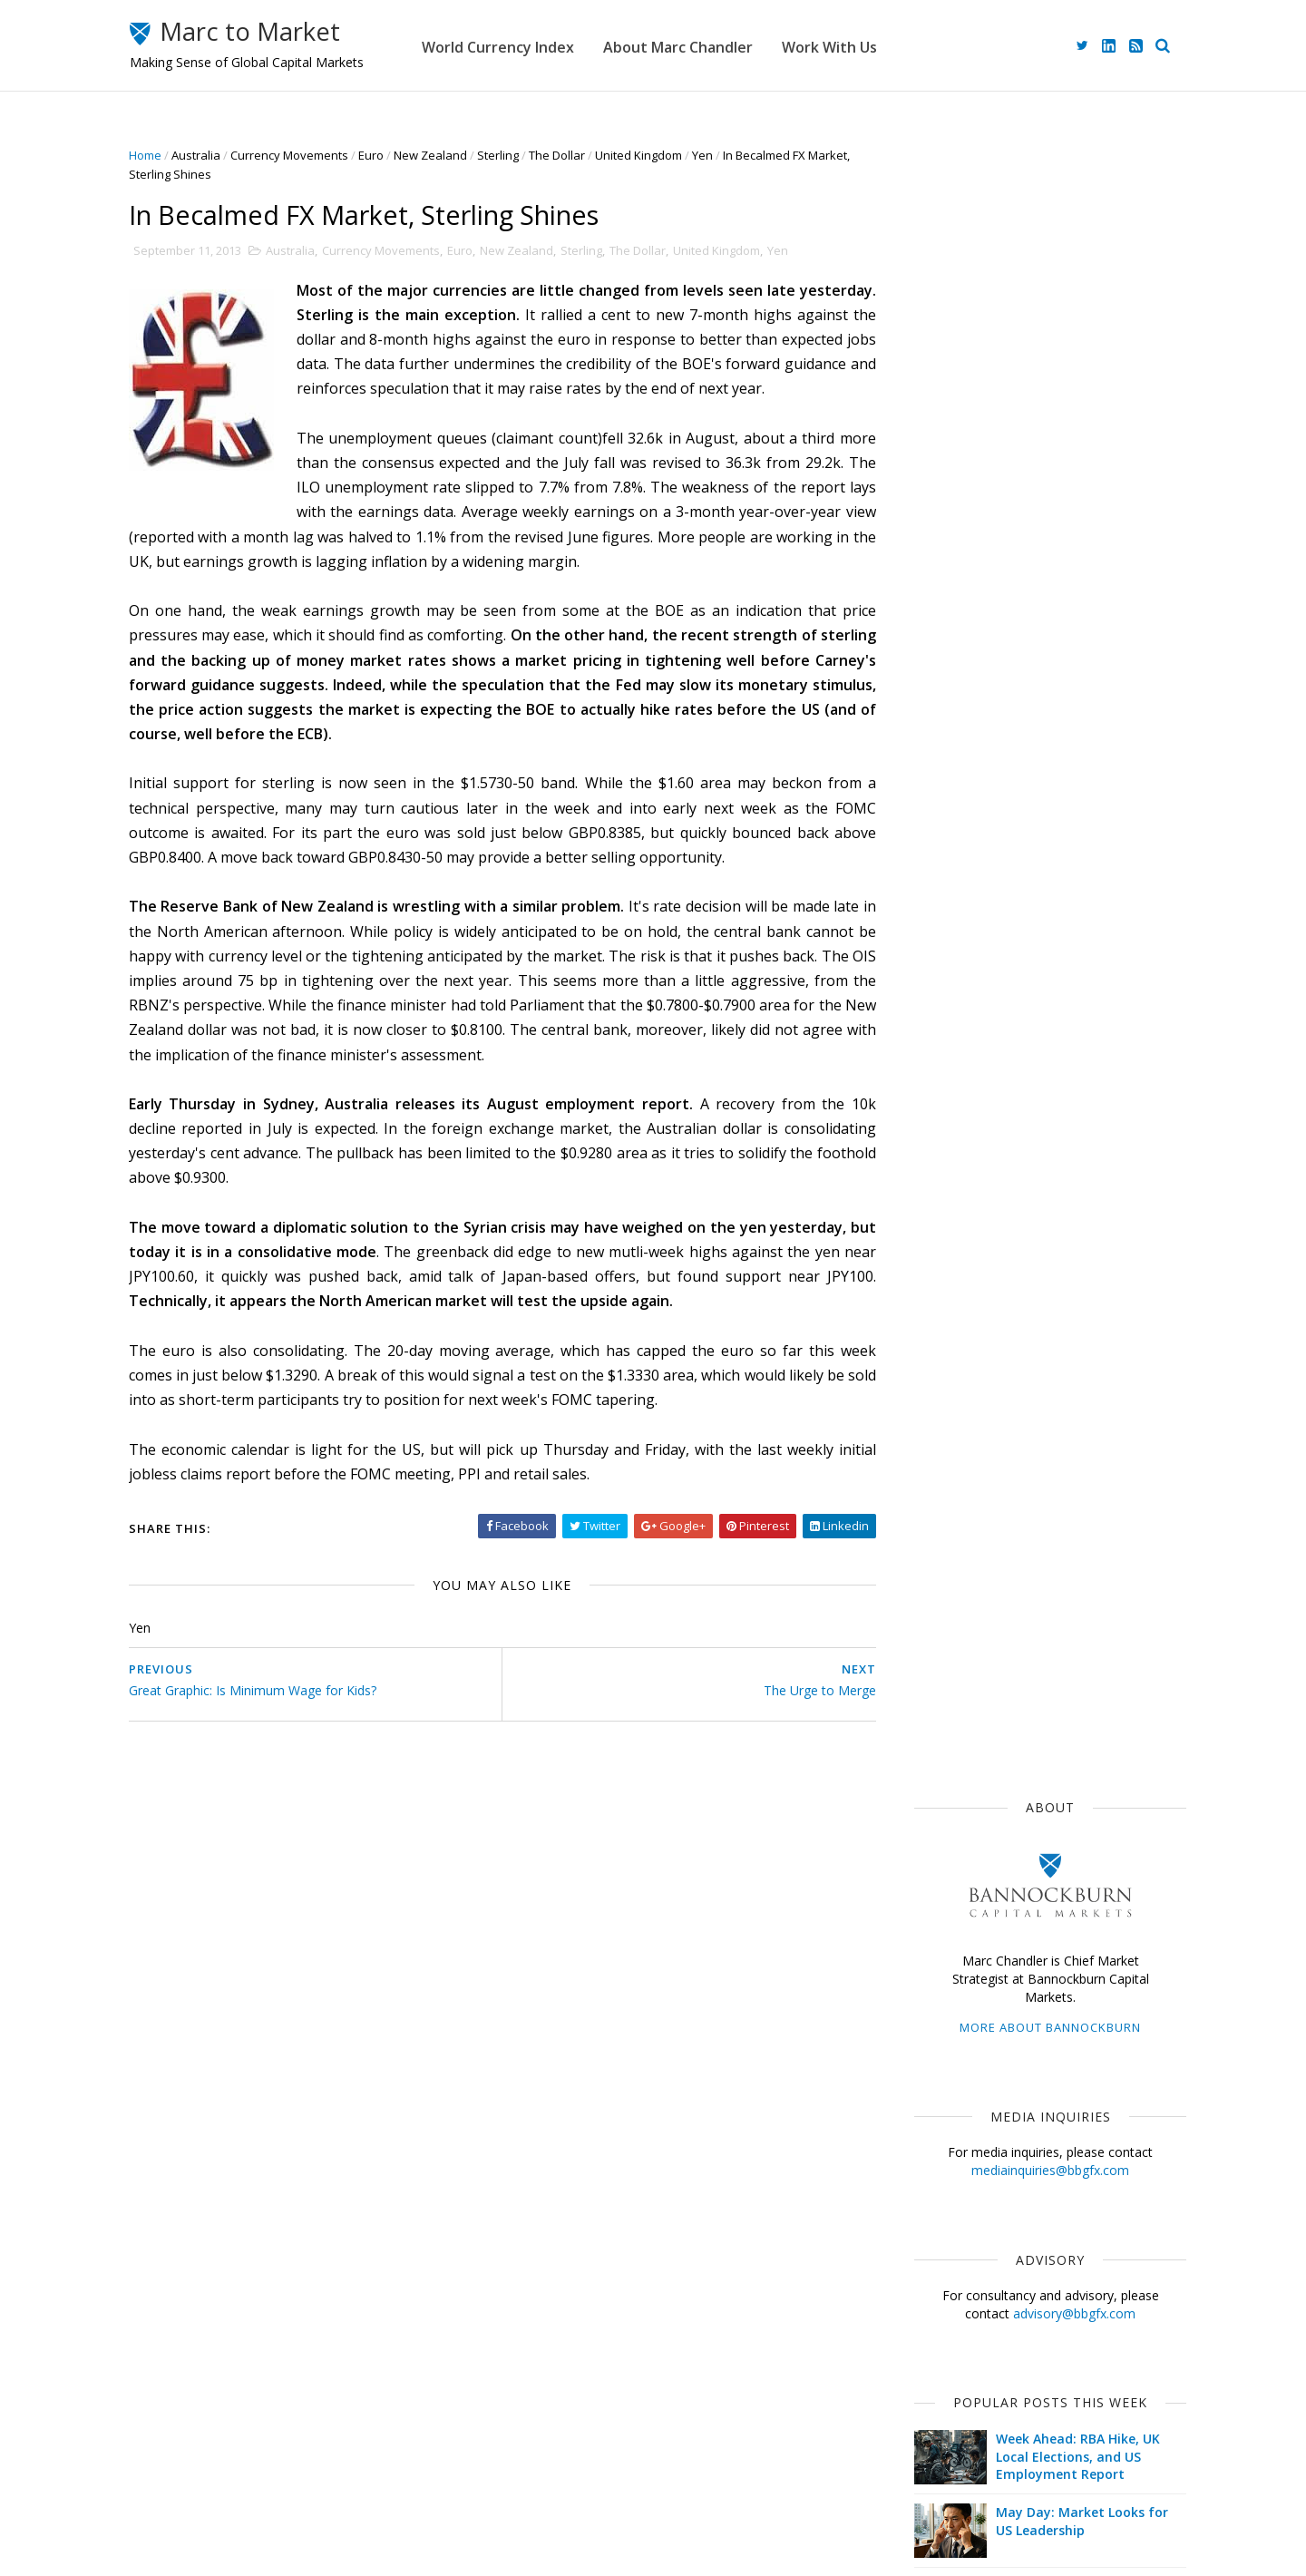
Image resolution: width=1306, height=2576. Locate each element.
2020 (920, 1681)
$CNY (1079, 1430)
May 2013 (931, 2001)
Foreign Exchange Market (967, 1364)
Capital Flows (934, 1430)
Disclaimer (517, 2484)
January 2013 (943, 2087)
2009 (920, 2181)
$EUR (1062, 1198)
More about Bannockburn (1020, 370)
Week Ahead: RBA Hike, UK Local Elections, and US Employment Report (1048, 799)
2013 (920, 1831)
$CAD (913, 1330)
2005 (920, 2267)
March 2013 (938, 2045)
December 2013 (949, 1850)
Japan (976, 1164)
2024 (920, 1595)
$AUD (1117, 1297)
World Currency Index (568, 45)
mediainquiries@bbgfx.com (1020, 513)
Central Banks (998, 1330)
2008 (920, 2201)
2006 (920, 2245)
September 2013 (953, 1915)
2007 (920, 2223)
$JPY (1050, 1231)
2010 (920, 2159)
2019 (920, 1703)
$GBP (1035, 1264)
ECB (996, 1231)
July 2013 (930, 1958)
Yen (732, 155)
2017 (920, 1745)
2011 (920, 2137)
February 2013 (946, 2066)
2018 (920, 1723)
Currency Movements (319, 155)
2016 (920, 1767)
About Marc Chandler (748, 45)
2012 (920, 2115)
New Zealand (460, 155)
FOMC (1017, 1430)
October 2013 (944, 1893)
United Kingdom (668, 155)
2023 (920, 1616)
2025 (920, 1573)
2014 (920, 1811)
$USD (913, 1164)
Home (175, 155)
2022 (920, 1637)
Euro (401, 155)
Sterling (528, 155)
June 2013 (932, 1979)
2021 (920, 1659)
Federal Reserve (943, 1264)
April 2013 (932, 2023)
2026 (920, 1551)
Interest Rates (1055, 1397)
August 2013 (940, 1937)
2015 (920, 1789)
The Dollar (587, 155)
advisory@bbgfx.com (1044, 655)
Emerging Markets (947, 1297)
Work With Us (899, 45)
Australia (225, 155)
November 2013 (950, 1872)
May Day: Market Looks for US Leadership (1052, 864)
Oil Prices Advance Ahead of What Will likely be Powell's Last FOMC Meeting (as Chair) (1059, 946)
